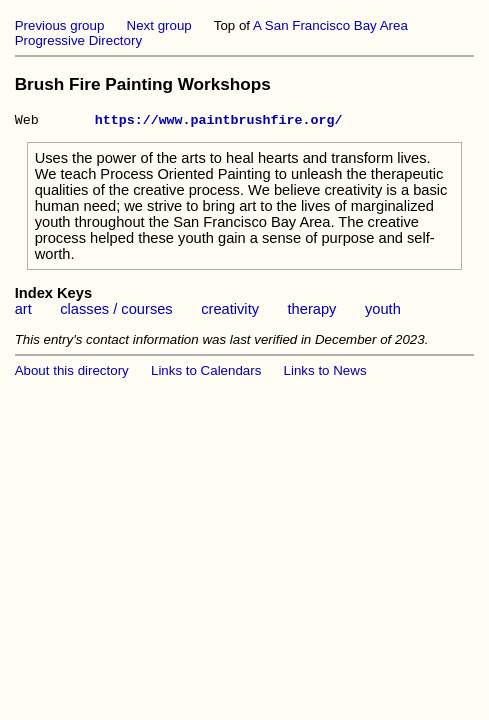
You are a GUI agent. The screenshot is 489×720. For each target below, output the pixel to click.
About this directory (72, 373)
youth (383, 312)
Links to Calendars (206, 373)
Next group (159, 25)
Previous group (60, 25)
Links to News (325, 373)
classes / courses (116, 312)
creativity (230, 312)
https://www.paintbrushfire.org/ (219, 122)
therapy (312, 312)
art (23, 312)
